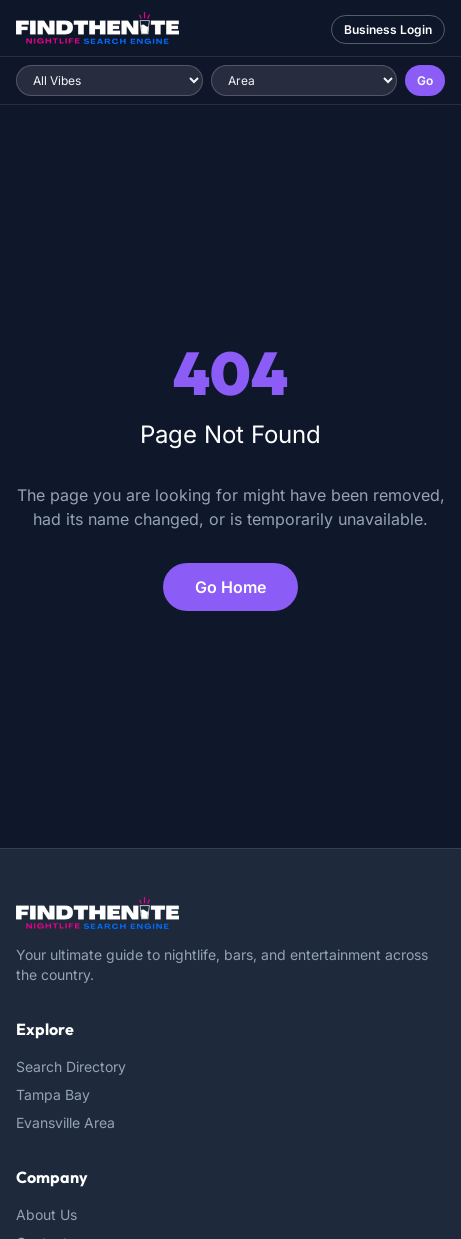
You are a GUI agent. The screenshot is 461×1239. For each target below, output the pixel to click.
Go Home (230, 587)
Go (425, 80)
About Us (46, 1214)
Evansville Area (65, 1122)
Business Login (388, 29)
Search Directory (71, 1066)
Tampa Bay (53, 1094)
